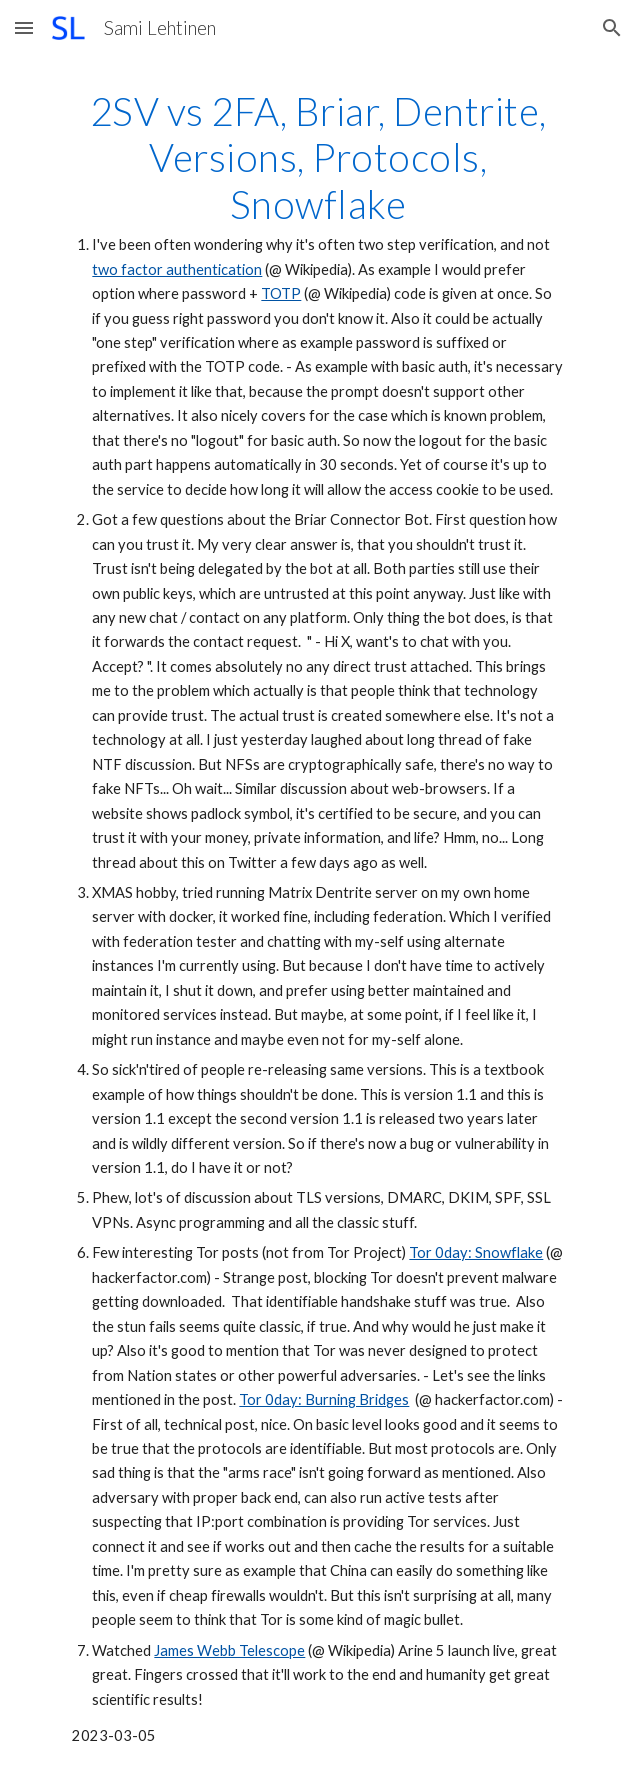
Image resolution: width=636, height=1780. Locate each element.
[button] (24, 27)
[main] (317, 918)
